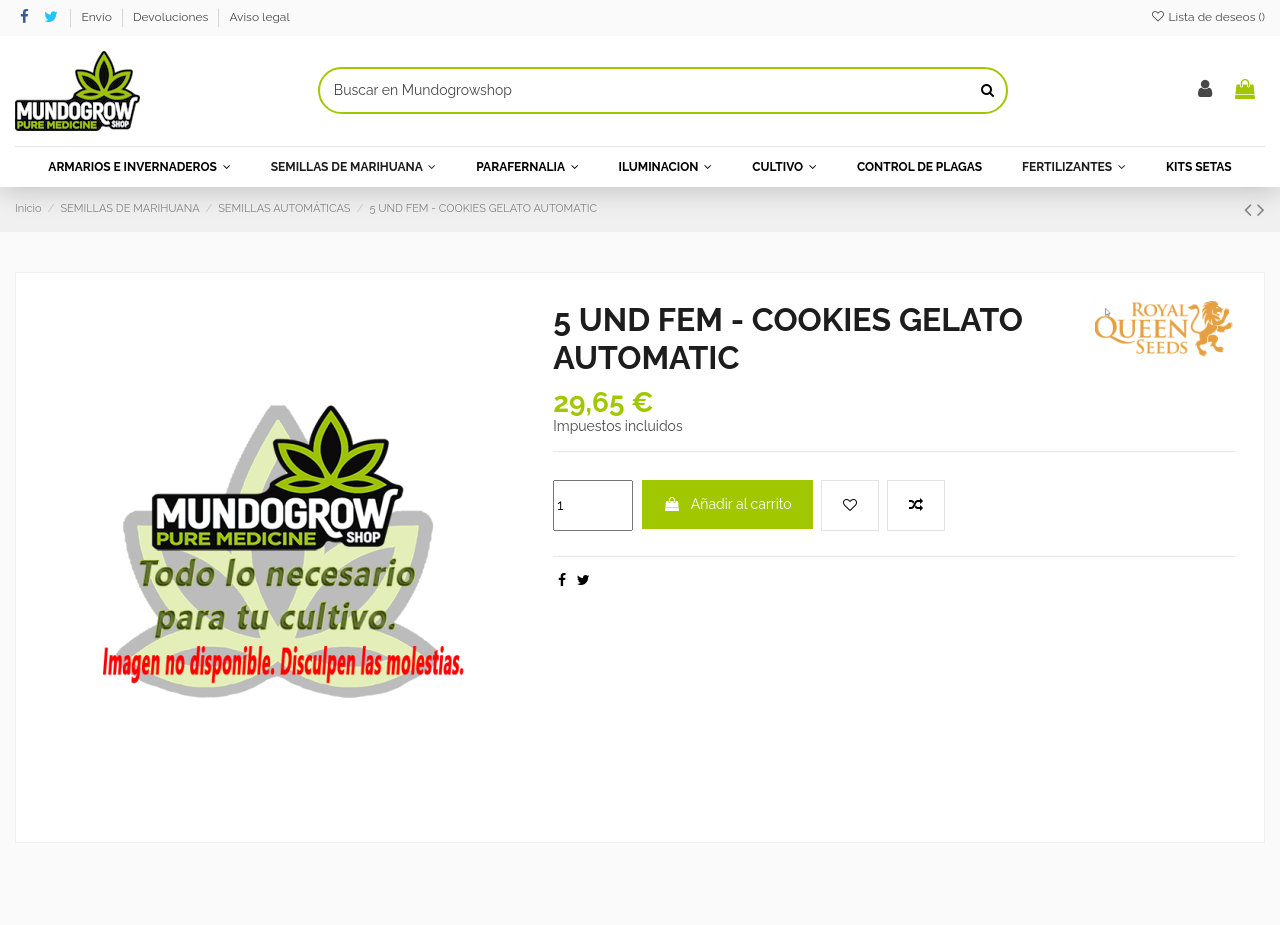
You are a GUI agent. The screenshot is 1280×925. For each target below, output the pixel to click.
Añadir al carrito (727, 504)
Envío (98, 17)
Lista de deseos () (1207, 17)
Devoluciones (172, 17)
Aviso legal (259, 17)
